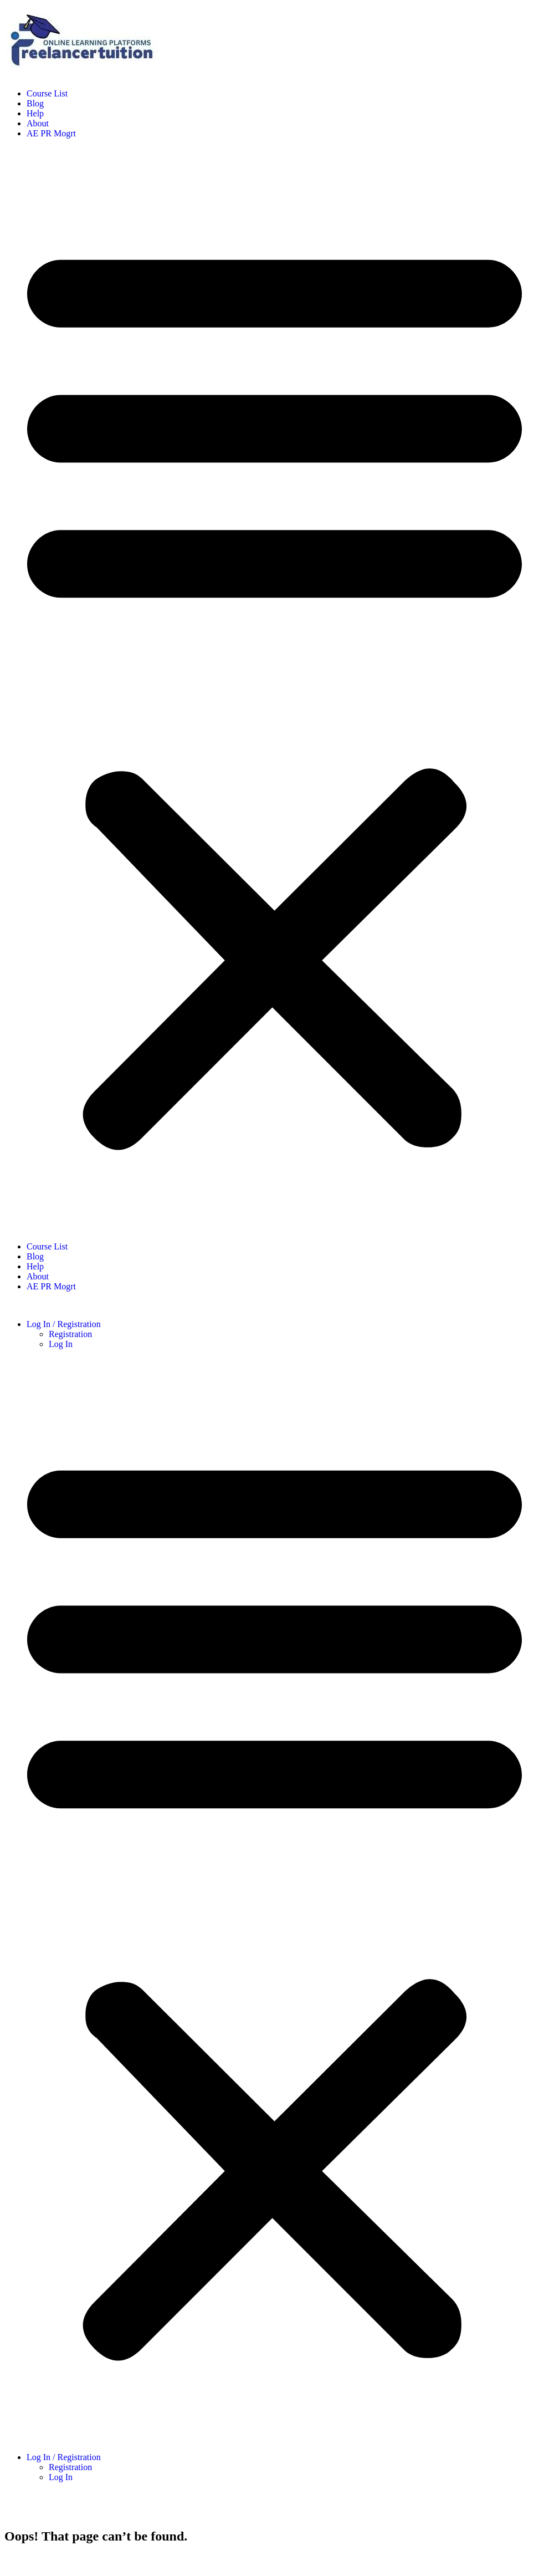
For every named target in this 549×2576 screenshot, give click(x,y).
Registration (70, 1334)
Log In (61, 1344)
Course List (47, 93)
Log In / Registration (64, 1324)
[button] (274, 690)
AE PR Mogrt (51, 133)
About (38, 123)
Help (35, 113)
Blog (35, 103)
